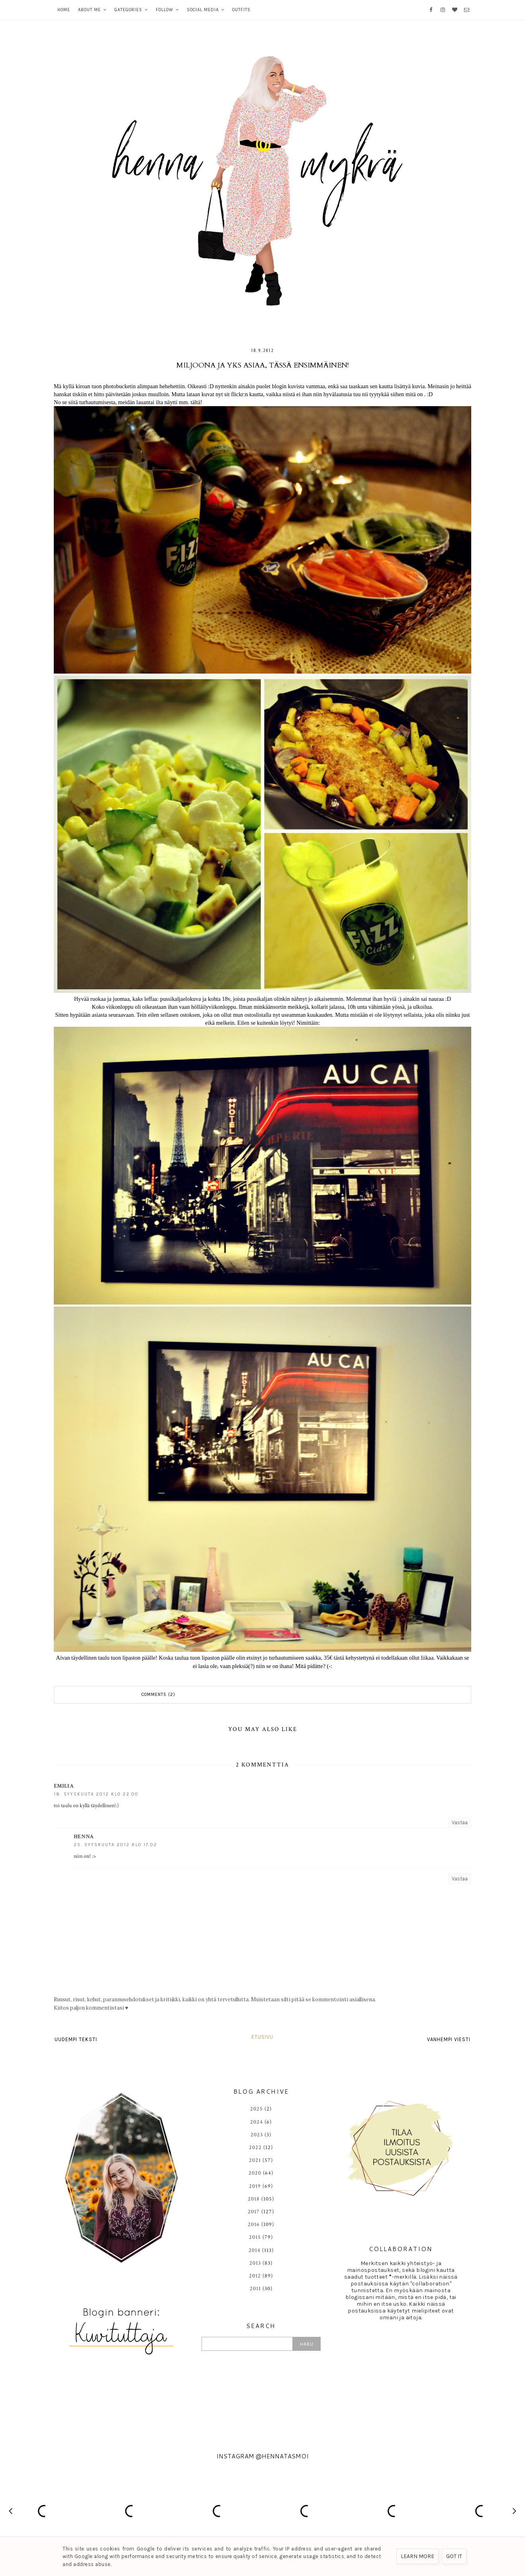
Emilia (64, 1786)
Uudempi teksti (76, 2039)
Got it (454, 2556)
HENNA (84, 1836)
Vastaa (460, 1822)
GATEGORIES (128, 9)
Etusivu (262, 2037)
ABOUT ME (89, 9)
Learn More (417, 2556)
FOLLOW (164, 9)
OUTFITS (241, 9)
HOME (63, 9)
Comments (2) (158, 1694)
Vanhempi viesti (448, 2039)
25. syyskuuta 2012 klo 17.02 (115, 1844)
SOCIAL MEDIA (203, 9)
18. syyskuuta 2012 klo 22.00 (96, 1794)
